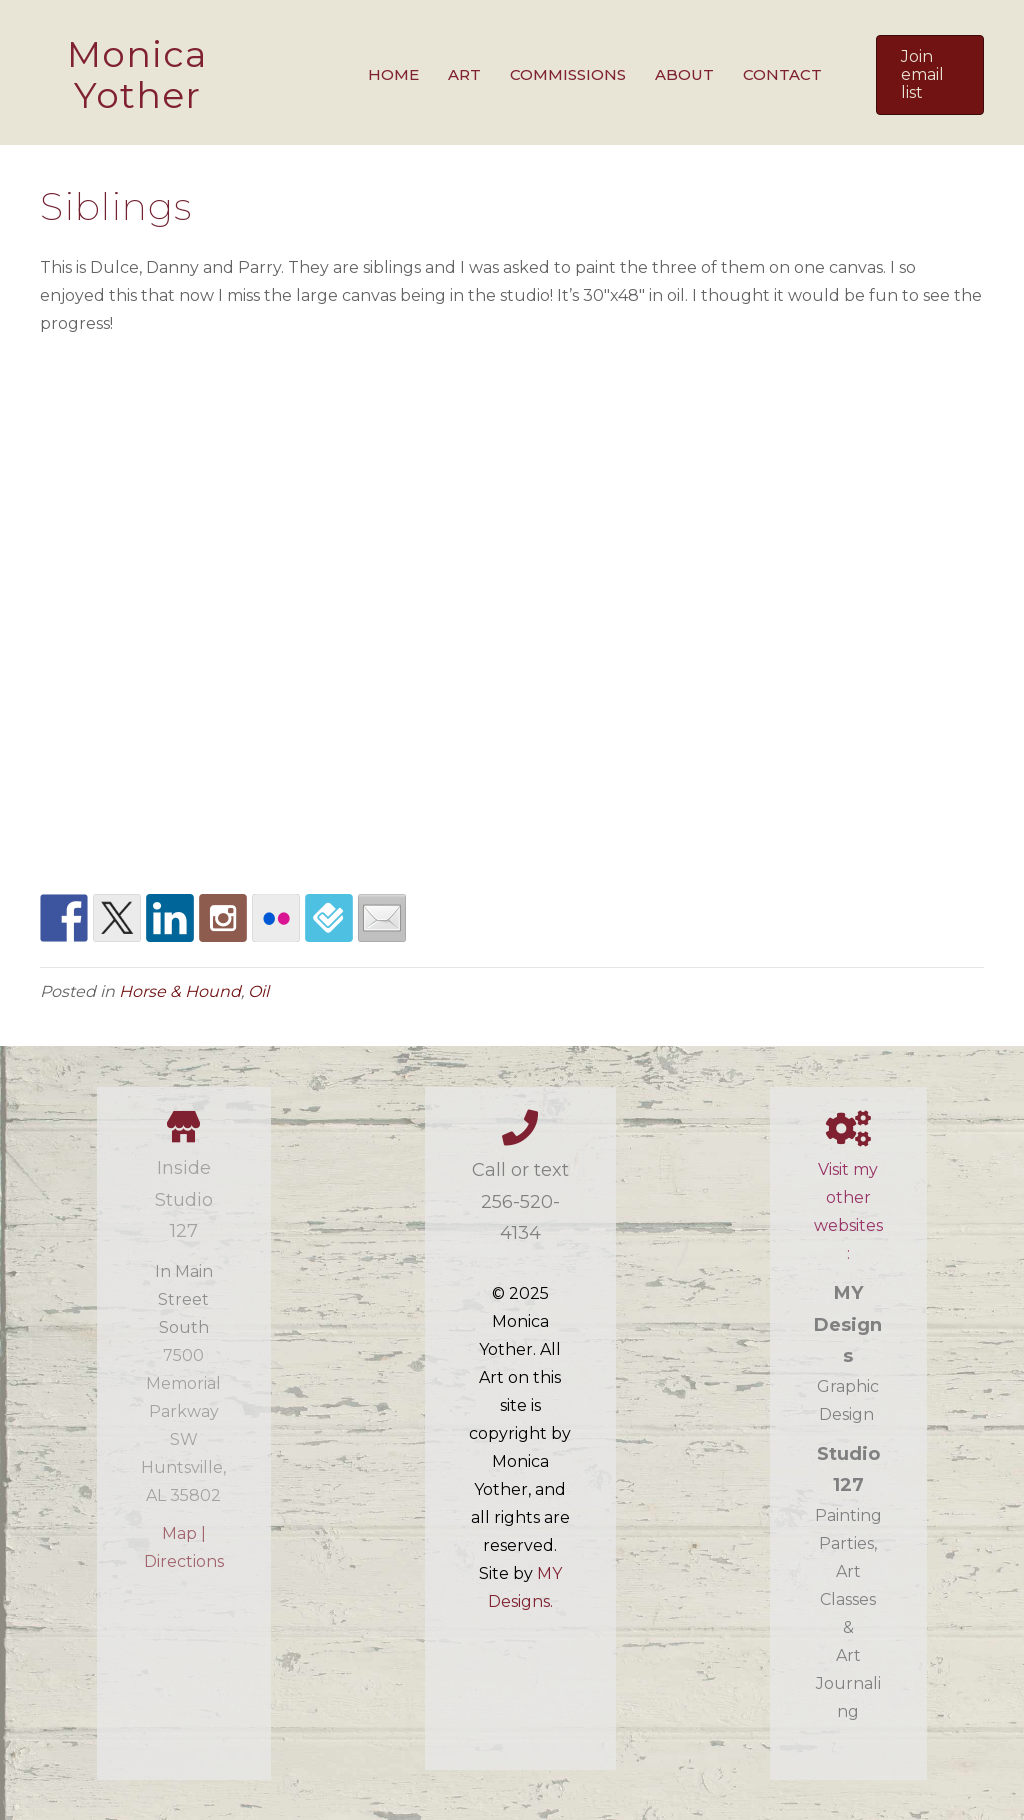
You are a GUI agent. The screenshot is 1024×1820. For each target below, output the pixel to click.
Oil (258, 991)
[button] (930, 75)
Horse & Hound (180, 991)
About (684, 74)
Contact (782, 74)
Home (393, 74)
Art (464, 74)
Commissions (568, 74)
